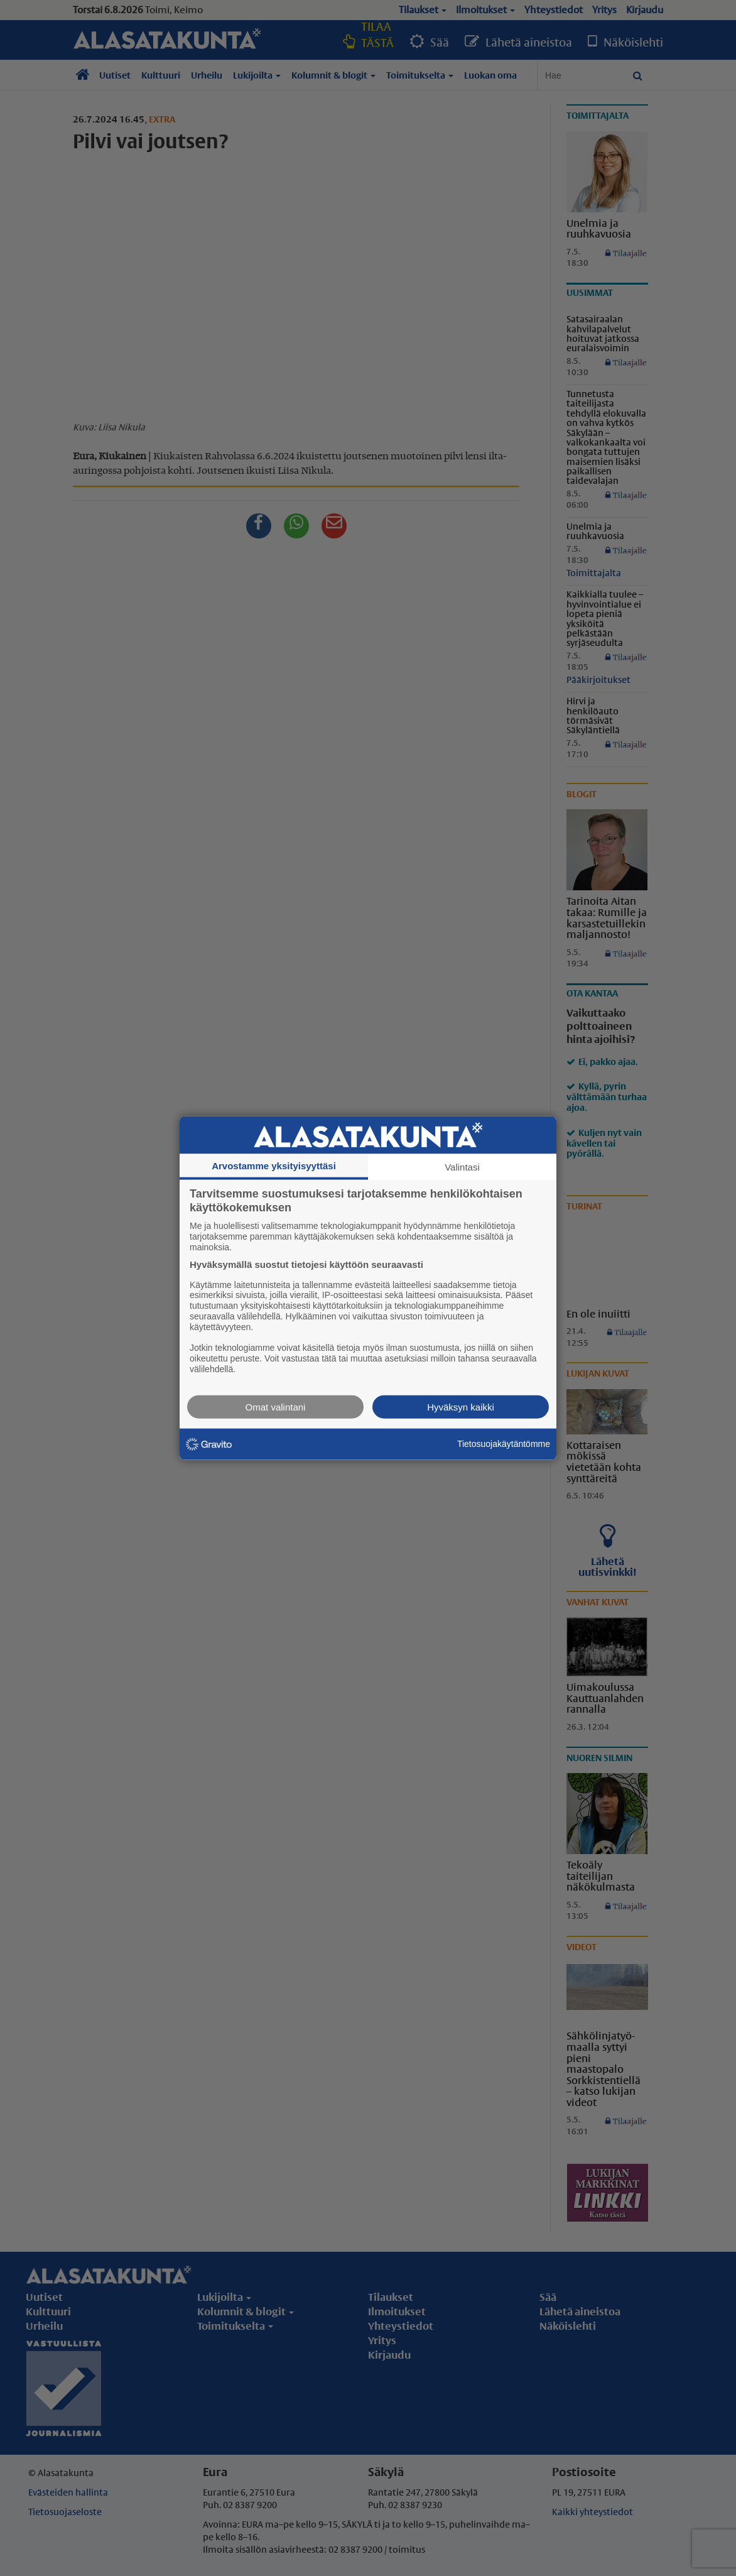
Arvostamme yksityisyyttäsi (274, 1165)
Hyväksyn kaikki (460, 1406)
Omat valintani (276, 1406)
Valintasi (462, 1167)
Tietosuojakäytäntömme (503, 1444)
